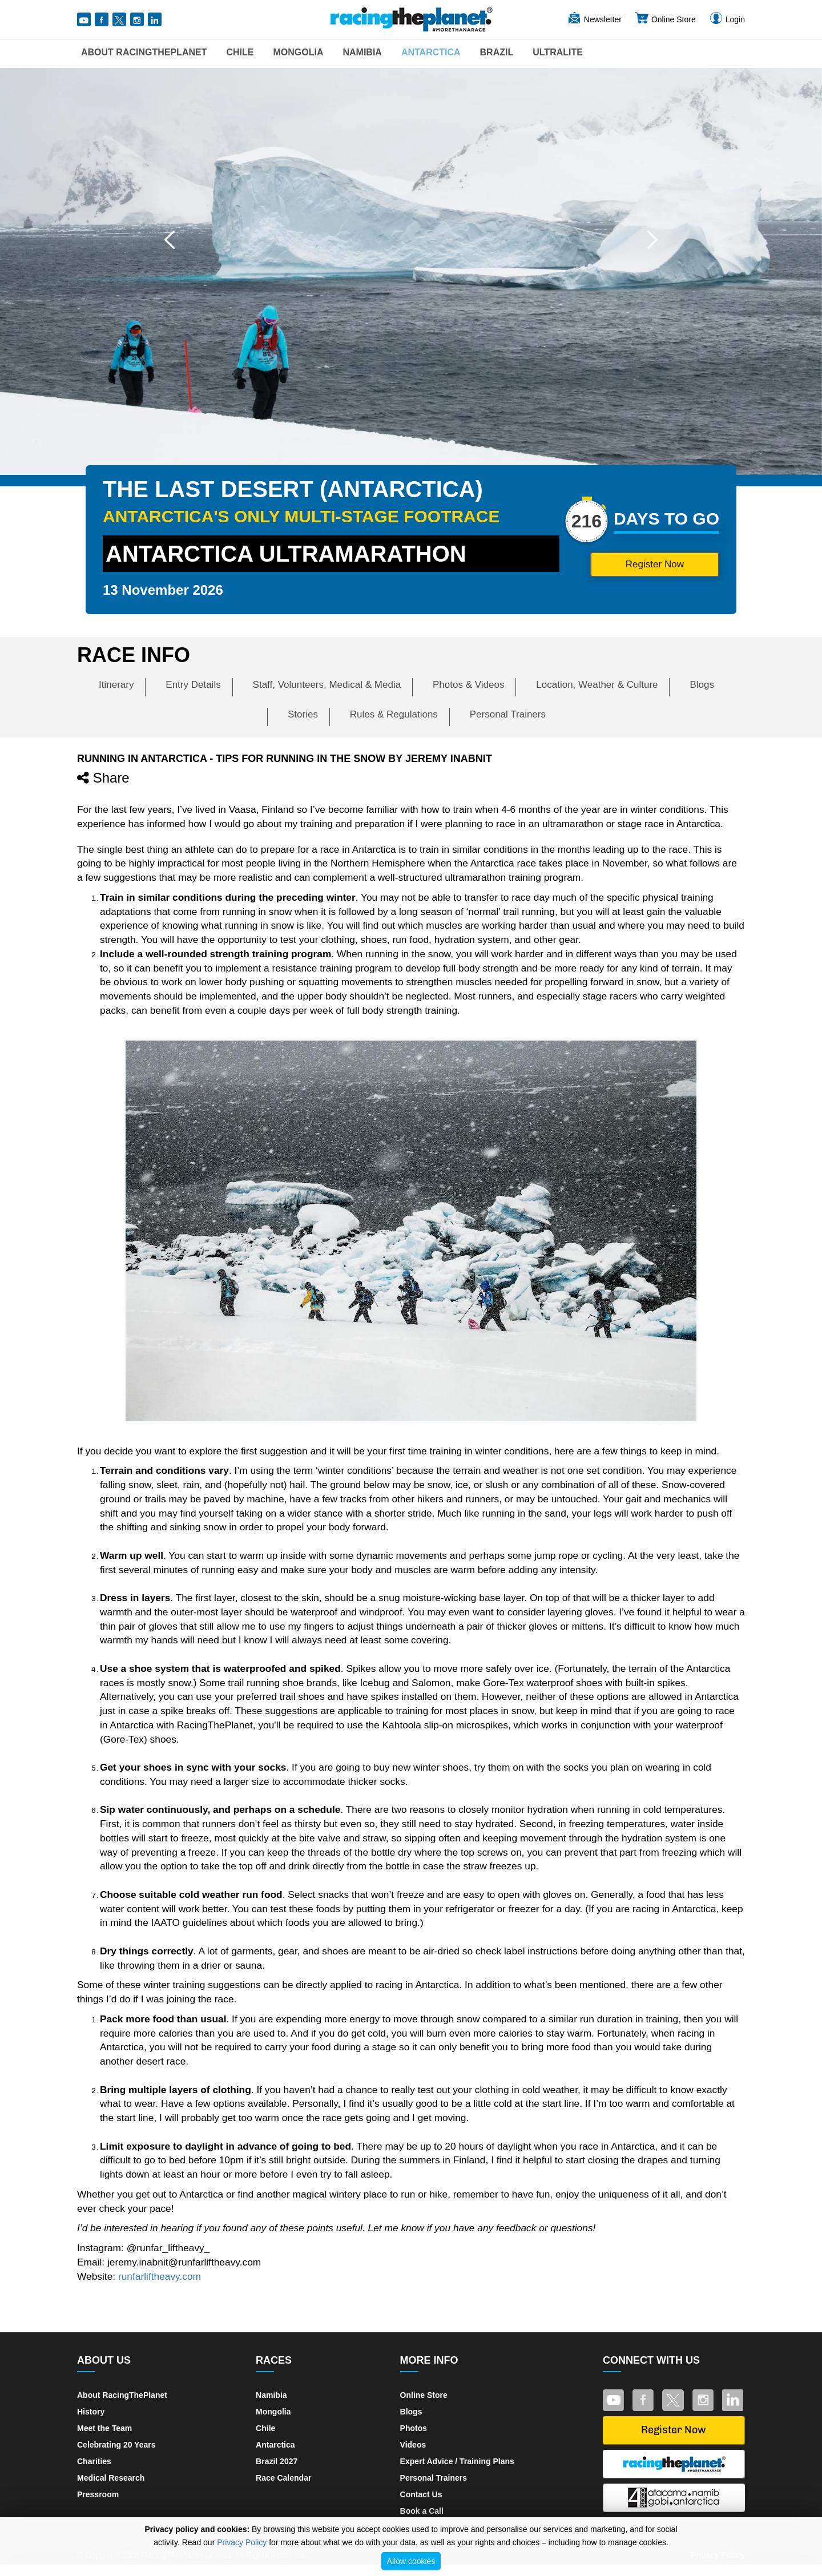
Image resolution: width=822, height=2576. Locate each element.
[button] (169, 240)
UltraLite (558, 52)
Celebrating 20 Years (116, 2444)
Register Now (643, 564)
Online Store (665, 19)
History (90, 2411)
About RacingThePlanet (144, 52)
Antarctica (431, 52)
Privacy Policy (242, 2542)
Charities (94, 2461)
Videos (413, 2444)
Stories (303, 714)
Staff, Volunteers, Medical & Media (327, 684)
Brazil (497, 52)
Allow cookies (411, 2561)
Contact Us (421, 2494)
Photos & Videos (468, 684)
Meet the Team (104, 2428)
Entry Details (193, 684)
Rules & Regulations (394, 714)
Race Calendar (283, 2477)
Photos (413, 2428)
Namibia (361, 52)
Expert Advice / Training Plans (457, 2461)
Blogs (702, 684)
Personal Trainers (508, 714)
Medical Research (110, 2477)
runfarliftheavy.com (159, 2276)
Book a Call (422, 2510)
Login (726, 19)
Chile (239, 52)
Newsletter (594, 19)
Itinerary (116, 684)
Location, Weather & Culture (597, 684)
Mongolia (298, 52)
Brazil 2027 (276, 2461)
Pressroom (98, 2494)
